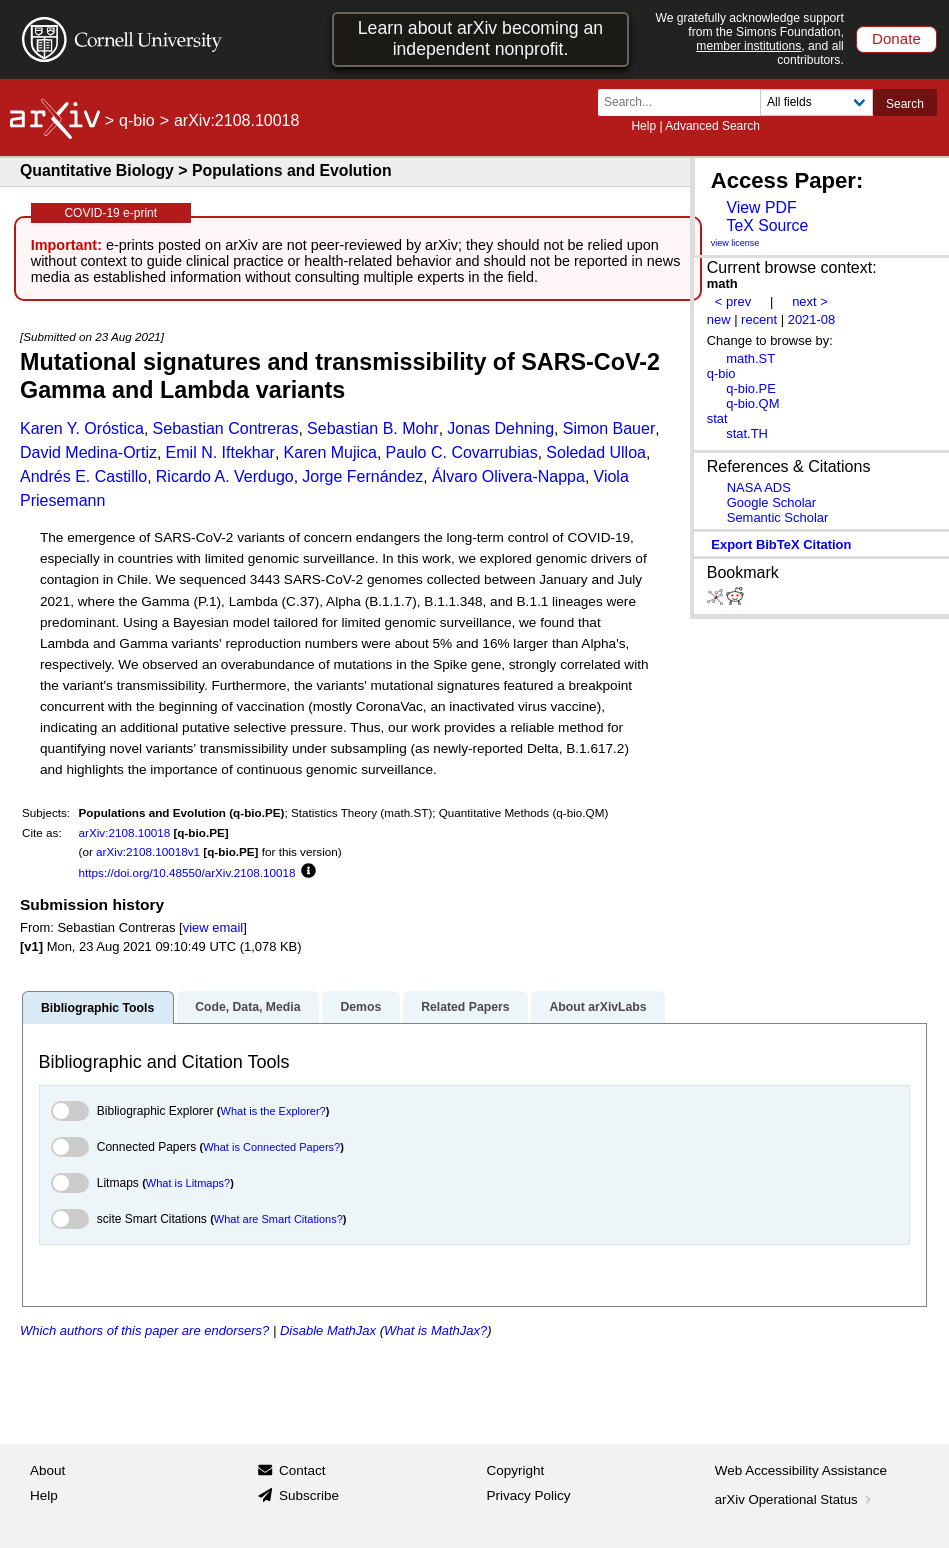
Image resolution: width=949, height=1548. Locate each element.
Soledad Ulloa (596, 452)
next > (810, 301)
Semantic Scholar (778, 517)
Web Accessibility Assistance (801, 1470)
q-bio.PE (751, 388)
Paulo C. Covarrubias (462, 452)
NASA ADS (759, 487)
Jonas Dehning (500, 428)
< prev (733, 301)
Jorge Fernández (362, 476)
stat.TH (747, 433)
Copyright (516, 1470)
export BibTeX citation (781, 544)
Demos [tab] (360, 1007)
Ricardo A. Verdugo (225, 476)
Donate (896, 38)
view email (213, 927)
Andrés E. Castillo (83, 476)
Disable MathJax (328, 1330)
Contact (302, 1470)
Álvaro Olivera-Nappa (508, 476)
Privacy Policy (529, 1495)
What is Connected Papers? (271, 1147)
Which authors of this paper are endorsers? (144, 1330)
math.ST (750, 358)
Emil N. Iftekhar (220, 452)
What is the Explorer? (273, 1111)
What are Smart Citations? (278, 1219)
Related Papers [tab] (465, 1007)
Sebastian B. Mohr (373, 428)
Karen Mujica (330, 452)
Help (643, 126)
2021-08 (812, 319)
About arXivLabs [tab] (597, 1007)
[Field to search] (816, 102)
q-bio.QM (752, 403)
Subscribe (309, 1495)
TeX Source (767, 225)
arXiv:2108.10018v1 (148, 851)
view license (735, 243)
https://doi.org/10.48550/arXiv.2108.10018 (187, 872)
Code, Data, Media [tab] (247, 1007)
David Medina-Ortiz (88, 452)
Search (905, 104)
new (719, 319)
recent (759, 319)
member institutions (748, 46)
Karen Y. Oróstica (82, 428)
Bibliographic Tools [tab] (97, 1008)
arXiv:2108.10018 (125, 832)
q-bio (137, 120)
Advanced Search (712, 126)
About (47, 1470)
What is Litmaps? (188, 1183)
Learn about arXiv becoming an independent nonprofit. (480, 38)
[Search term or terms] (685, 102)
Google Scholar (771, 502)
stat (717, 418)
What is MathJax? (435, 1330)
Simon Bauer (609, 428)
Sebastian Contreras (226, 428)
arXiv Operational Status (795, 1499)
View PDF (761, 207)
